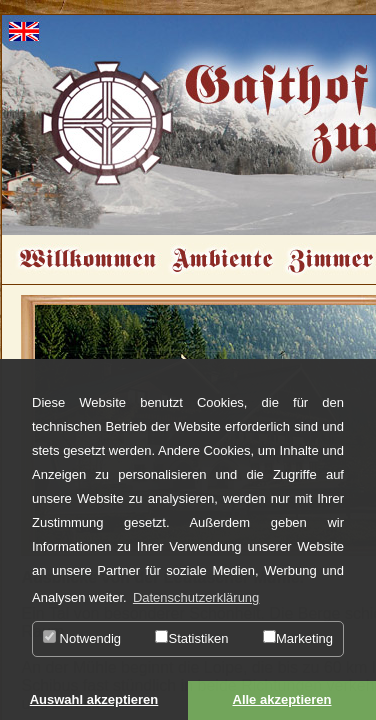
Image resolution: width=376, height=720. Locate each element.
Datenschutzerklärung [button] (196, 597)
